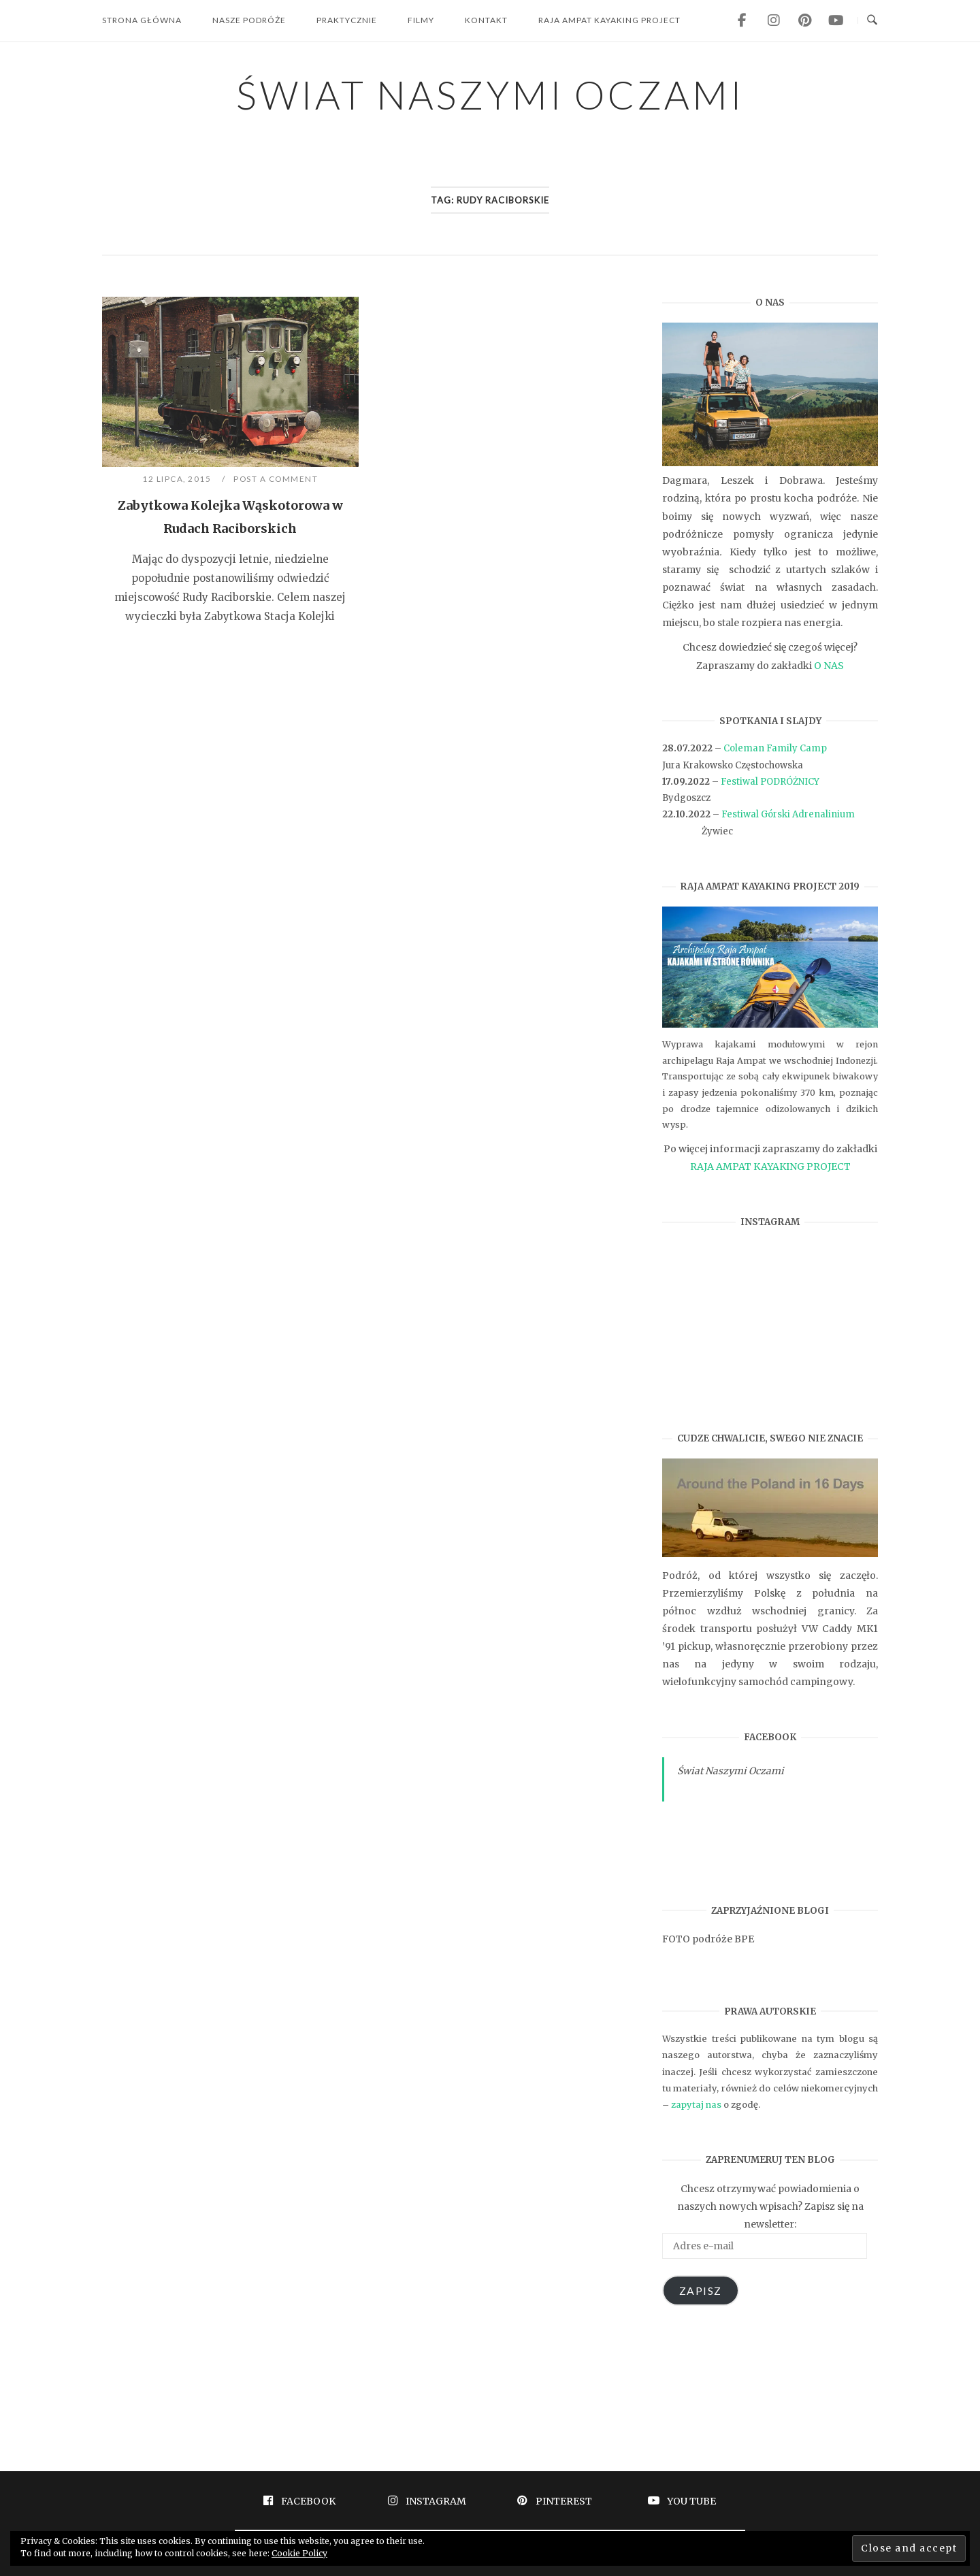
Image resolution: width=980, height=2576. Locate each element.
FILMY (421, 20)
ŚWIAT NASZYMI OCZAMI (490, 93)
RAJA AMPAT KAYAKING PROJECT (609, 20)
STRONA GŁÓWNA (142, 20)
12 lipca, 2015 (178, 479)
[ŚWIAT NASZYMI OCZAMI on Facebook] (741, 20)
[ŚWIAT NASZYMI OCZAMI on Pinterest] (804, 20)
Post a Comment (276, 479)
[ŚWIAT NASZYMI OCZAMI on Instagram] (773, 20)
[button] (230, 382)
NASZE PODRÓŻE (249, 20)
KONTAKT (486, 20)
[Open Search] (872, 20)
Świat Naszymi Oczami (730, 1771)
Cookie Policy (299, 2553)
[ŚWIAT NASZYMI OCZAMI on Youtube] (835, 20)
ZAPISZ (700, 2290)
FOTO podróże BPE (708, 1939)
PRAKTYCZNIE (346, 20)
